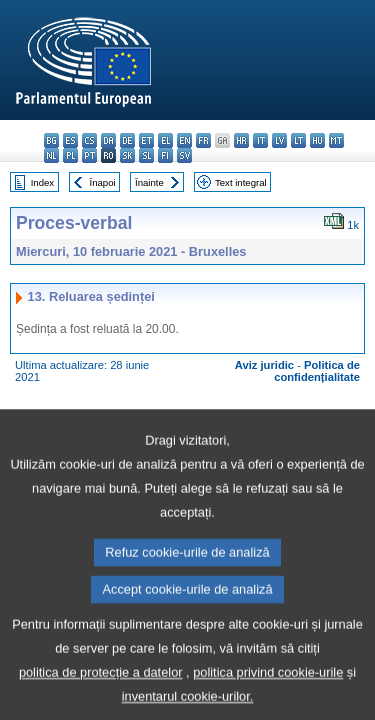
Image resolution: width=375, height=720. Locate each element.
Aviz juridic (264, 365)
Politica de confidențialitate (317, 371)
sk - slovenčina (127, 155)
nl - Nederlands (51, 155)
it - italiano (260, 140)
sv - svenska (184, 155)
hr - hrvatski (241, 140)
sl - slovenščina (146, 155)
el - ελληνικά (165, 140)
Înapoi (103, 182)
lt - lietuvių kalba (298, 140)
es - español (70, 140)
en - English (184, 140)
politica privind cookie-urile (268, 705)
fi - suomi (165, 155)
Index (42, 182)
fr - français (203, 140)
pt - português (89, 155)
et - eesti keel (146, 140)
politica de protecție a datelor (101, 705)
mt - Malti (336, 140)
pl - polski (70, 155)
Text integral (241, 182)
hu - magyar (317, 140)
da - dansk (108, 140)
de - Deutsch (127, 140)
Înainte (149, 182)
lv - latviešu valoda (279, 140)
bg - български (51, 140)
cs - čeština (89, 140)
